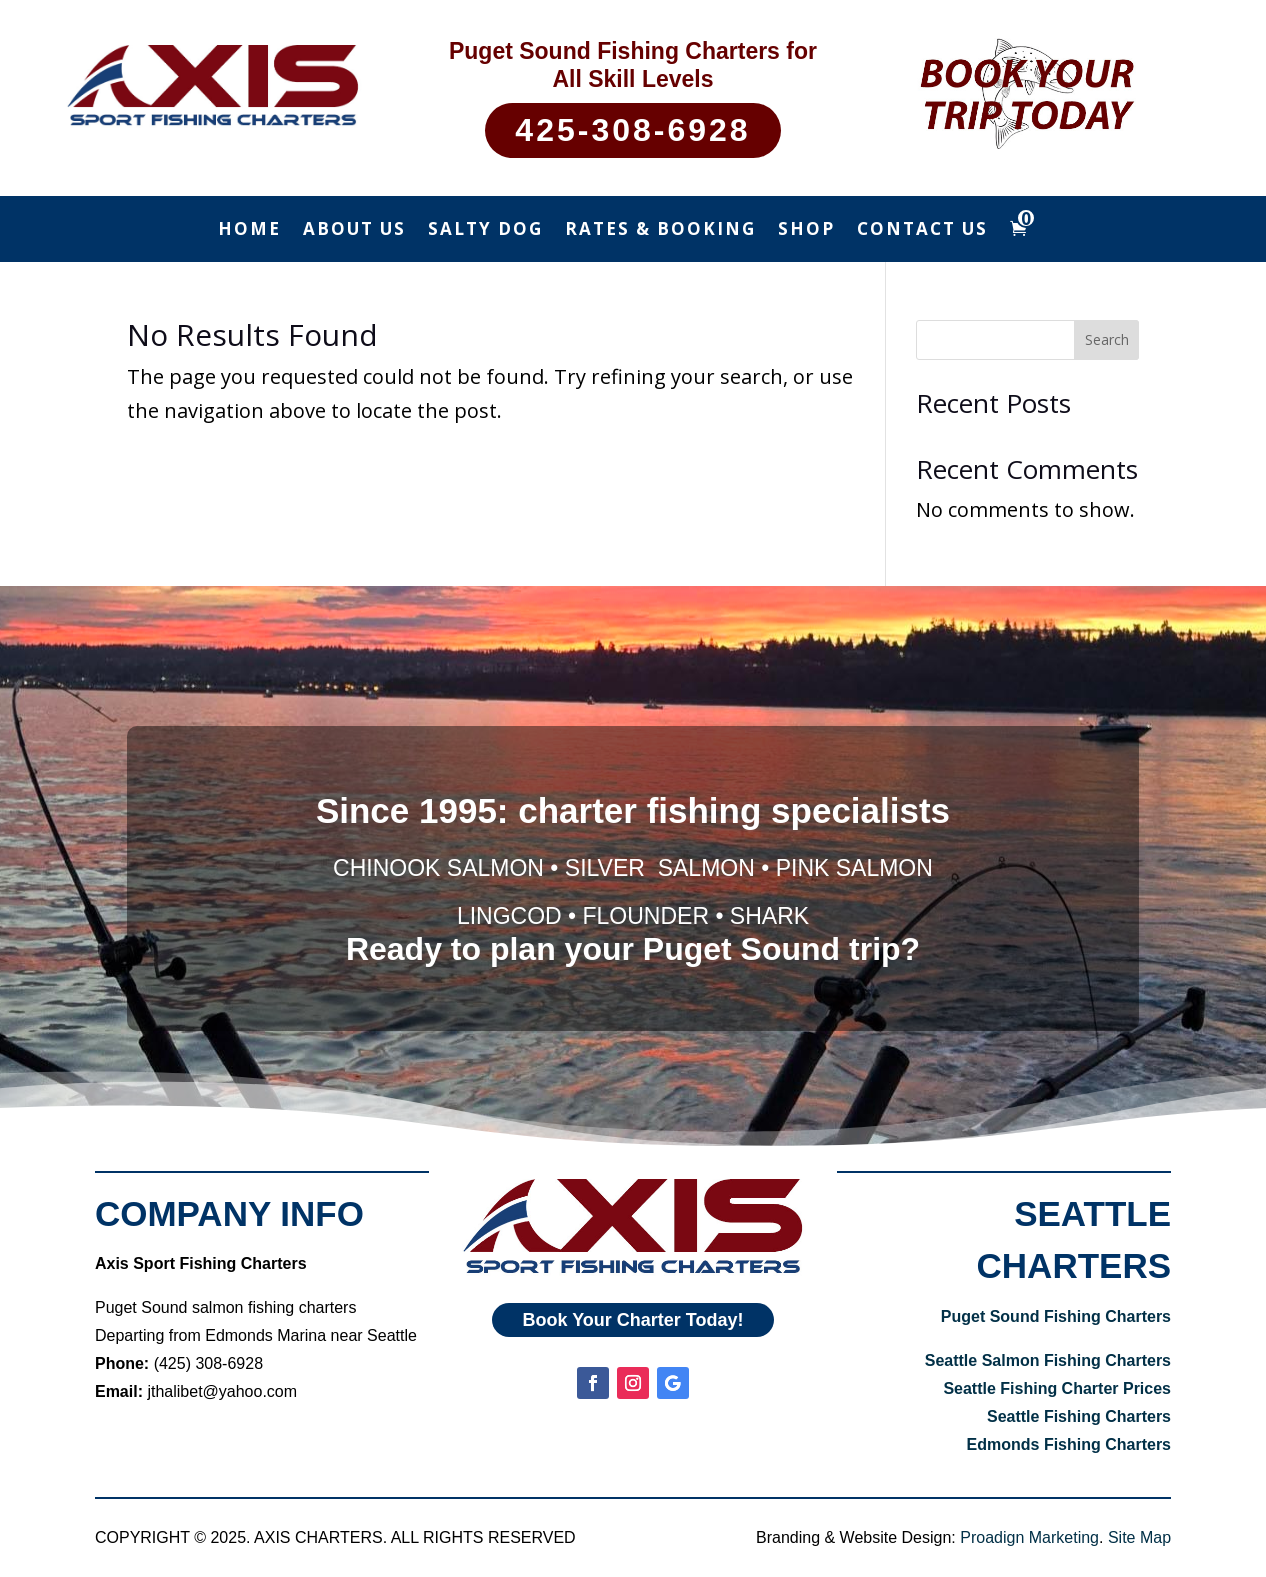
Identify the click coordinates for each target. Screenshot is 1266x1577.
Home (249, 231)
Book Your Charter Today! (632, 1317)
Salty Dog (485, 231)
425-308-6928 (632, 129)
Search (1107, 339)
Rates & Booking (660, 231)
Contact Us (922, 231)
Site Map (1139, 1537)
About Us (354, 231)
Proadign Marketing (1029, 1537)
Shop (806, 231)
